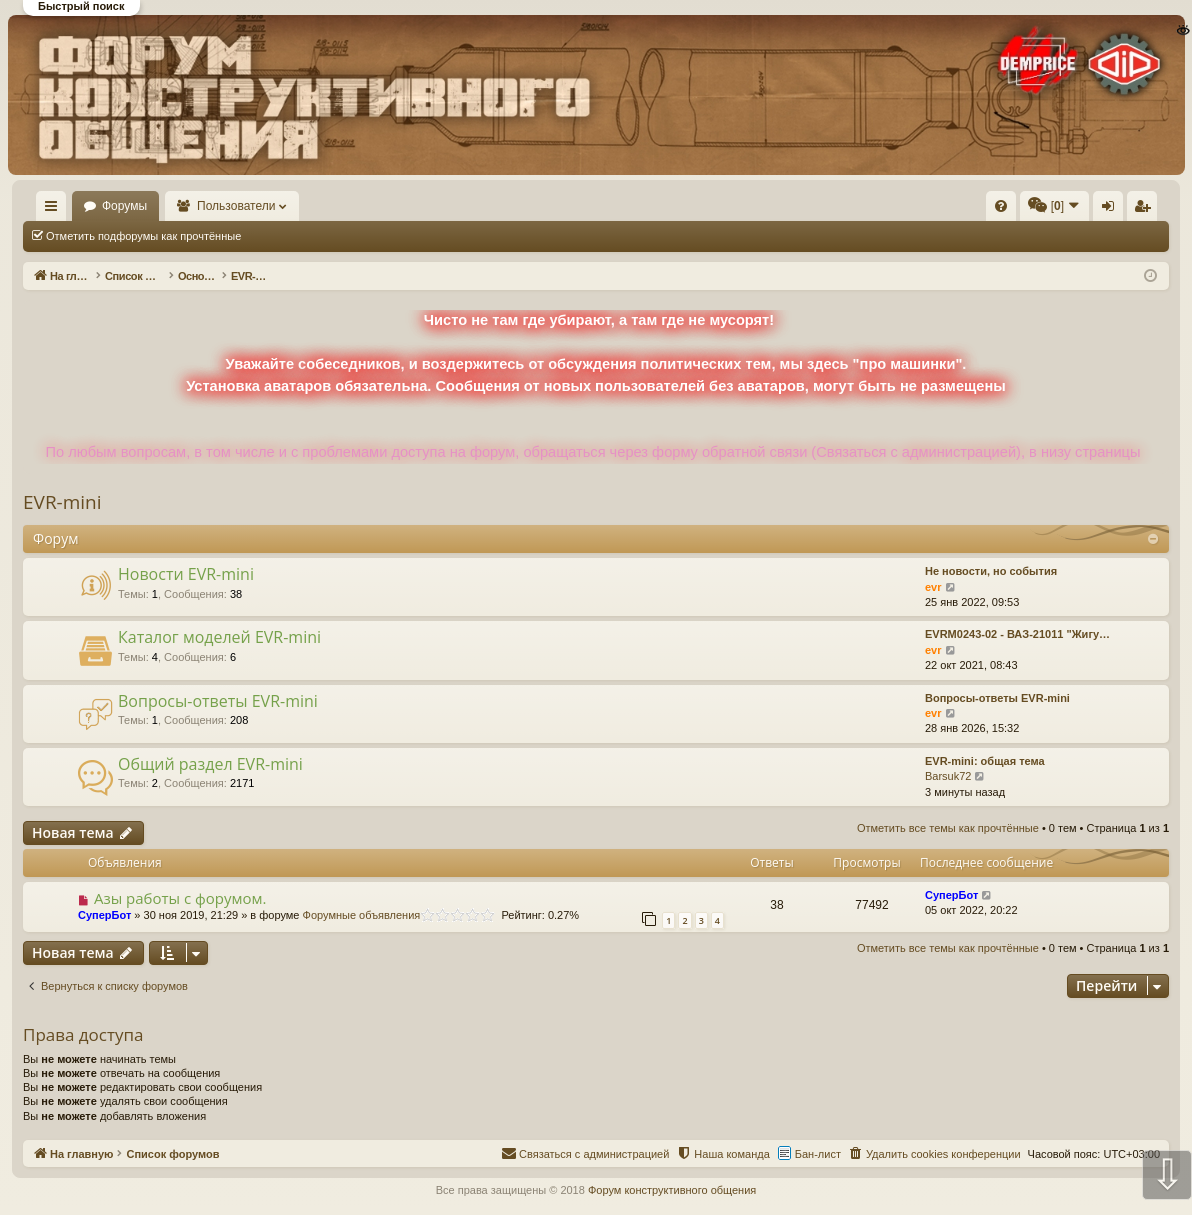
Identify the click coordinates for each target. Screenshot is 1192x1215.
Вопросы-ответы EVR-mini (218, 701)
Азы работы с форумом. (180, 898)
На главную (80, 206)
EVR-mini (62, 502)
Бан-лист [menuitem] (818, 1154)
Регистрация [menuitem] (1003, 210)
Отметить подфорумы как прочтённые (143, 236)
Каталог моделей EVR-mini (219, 637)
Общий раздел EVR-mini (210, 764)
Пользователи (295, 206)
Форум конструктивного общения (672, 1190)
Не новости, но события (991, 571)
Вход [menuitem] (969, 210)
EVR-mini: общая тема (985, 761)
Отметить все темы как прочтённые (361, 236)
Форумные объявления (362, 915)
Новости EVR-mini (186, 574)
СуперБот (104, 915)
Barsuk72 (948, 776)
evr (933, 587)
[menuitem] (700, 206)
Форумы (182, 206)
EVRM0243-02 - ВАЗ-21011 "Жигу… (1017, 634)
